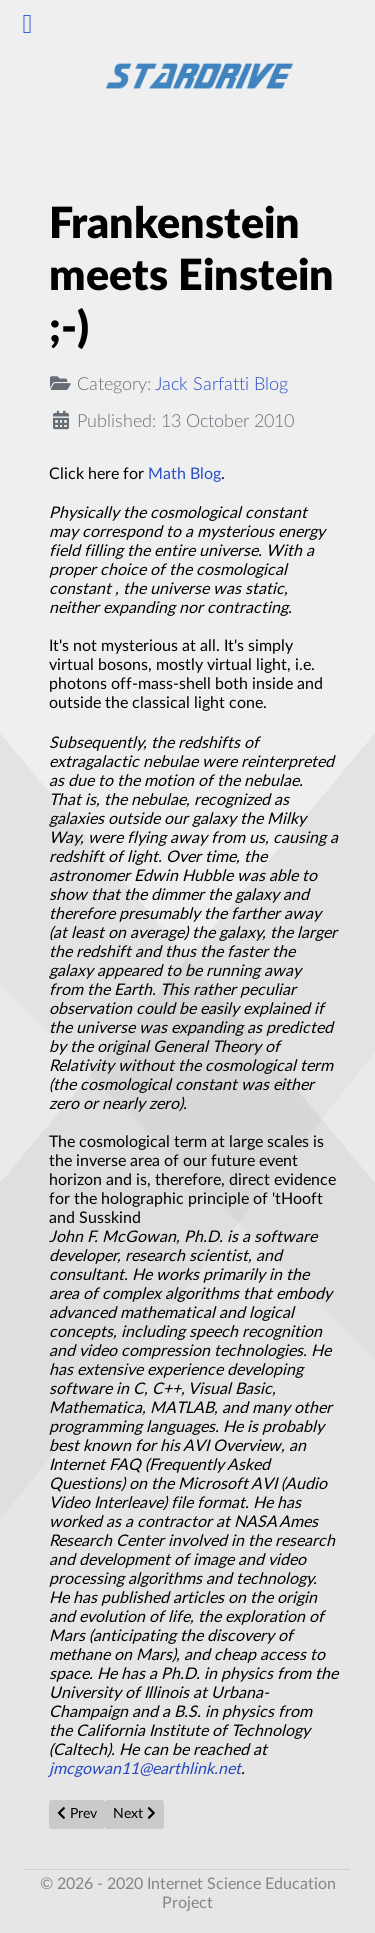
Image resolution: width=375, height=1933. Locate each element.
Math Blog (184, 474)
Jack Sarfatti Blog (221, 384)
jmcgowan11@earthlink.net (145, 1769)
